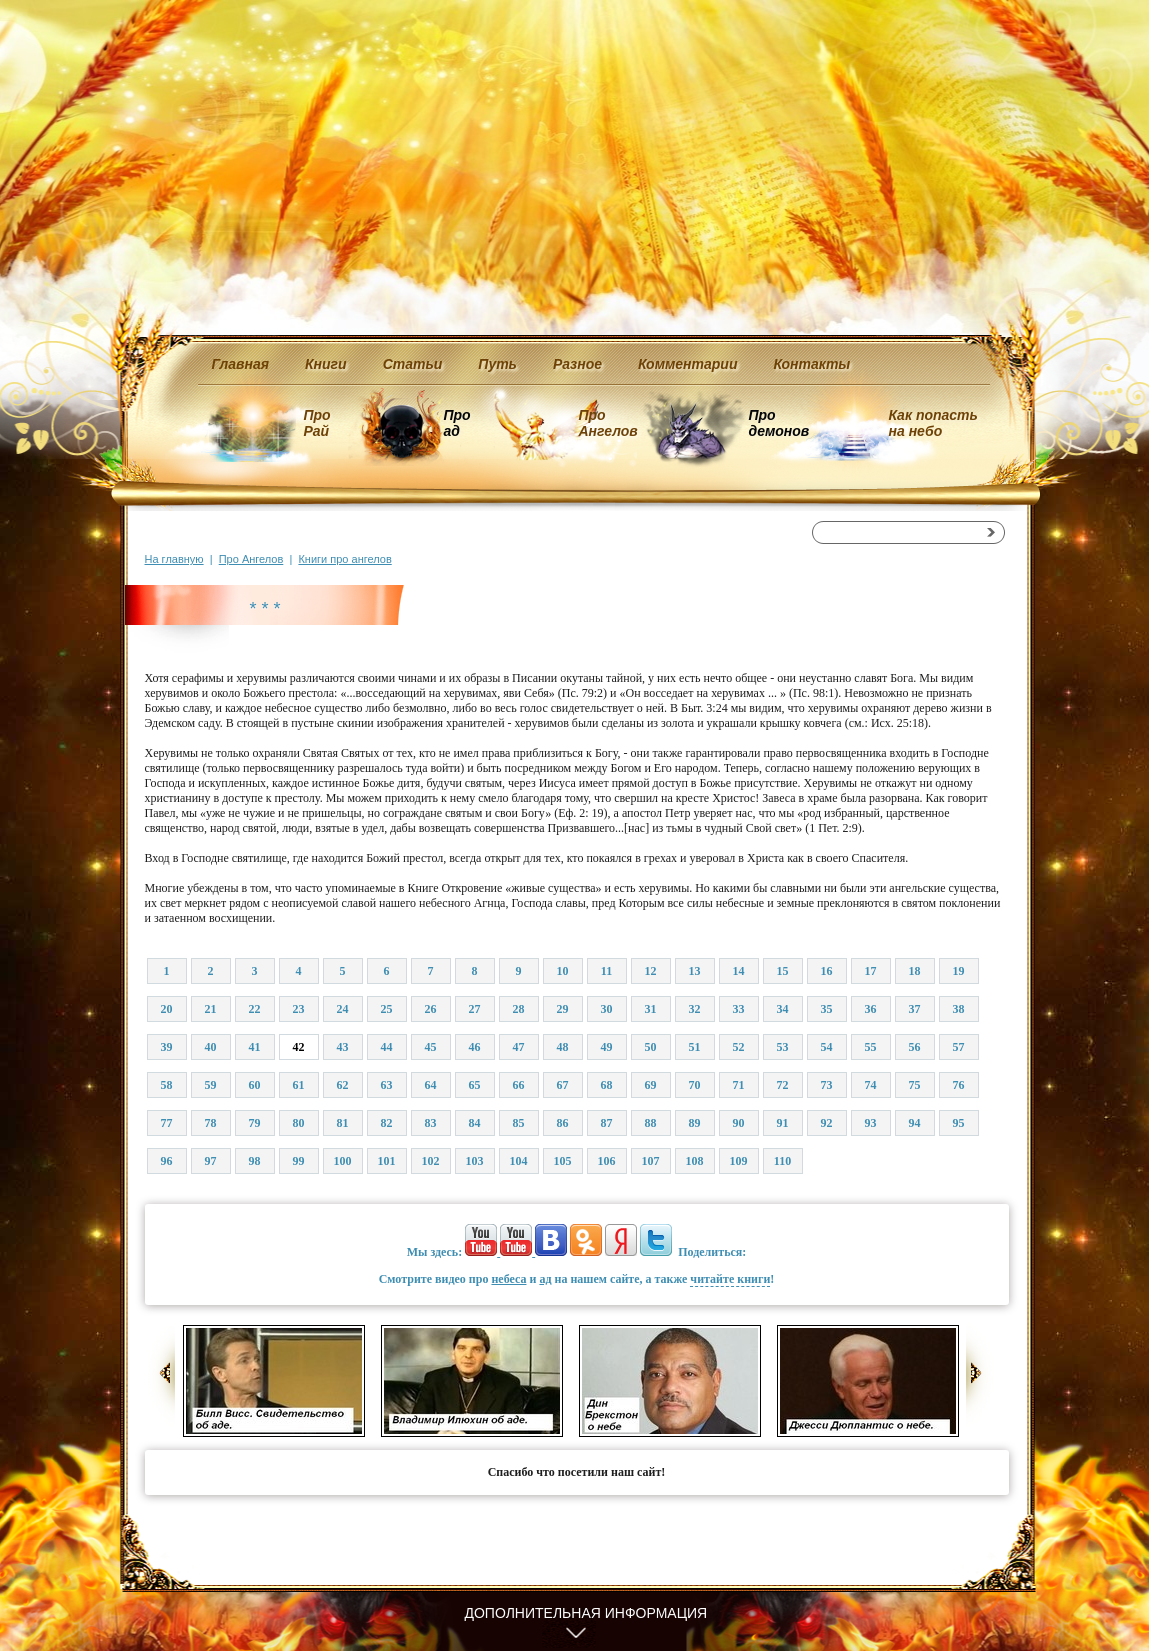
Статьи (413, 364)
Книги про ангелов (344, 559)
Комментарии (687, 364)
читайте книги (730, 1279)
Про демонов (779, 423)
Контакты (811, 364)
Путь (497, 364)
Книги (326, 364)
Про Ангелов (608, 423)
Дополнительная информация (586, 1613)
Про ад (456, 423)
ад (545, 1279)
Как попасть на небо (933, 423)
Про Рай (317, 423)
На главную (174, 559)
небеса (508, 1279)
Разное (577, 364)
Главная (241, 364)
